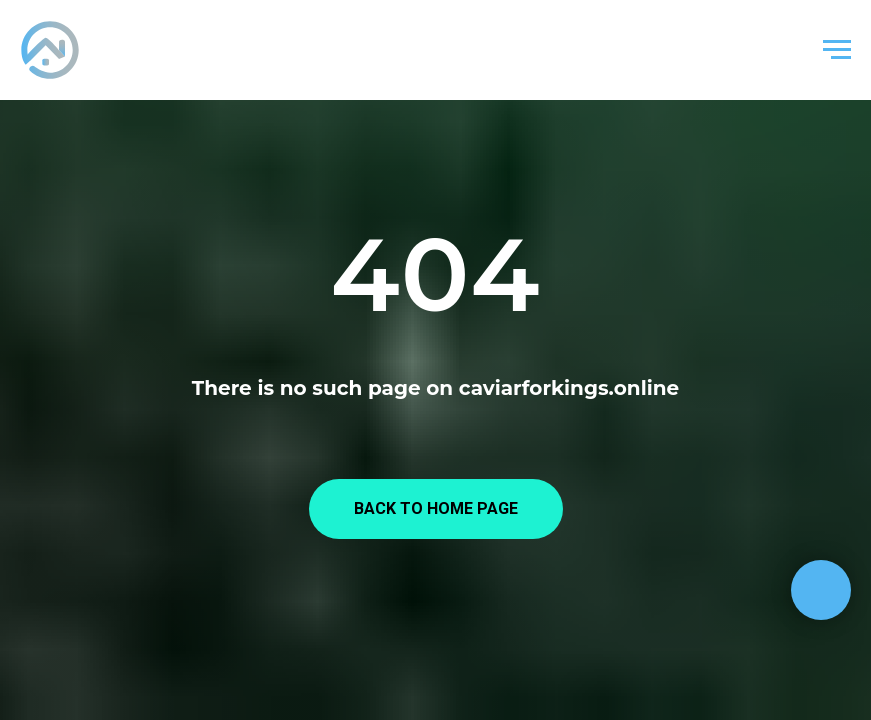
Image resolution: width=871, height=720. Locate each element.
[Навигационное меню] (837, 50)
